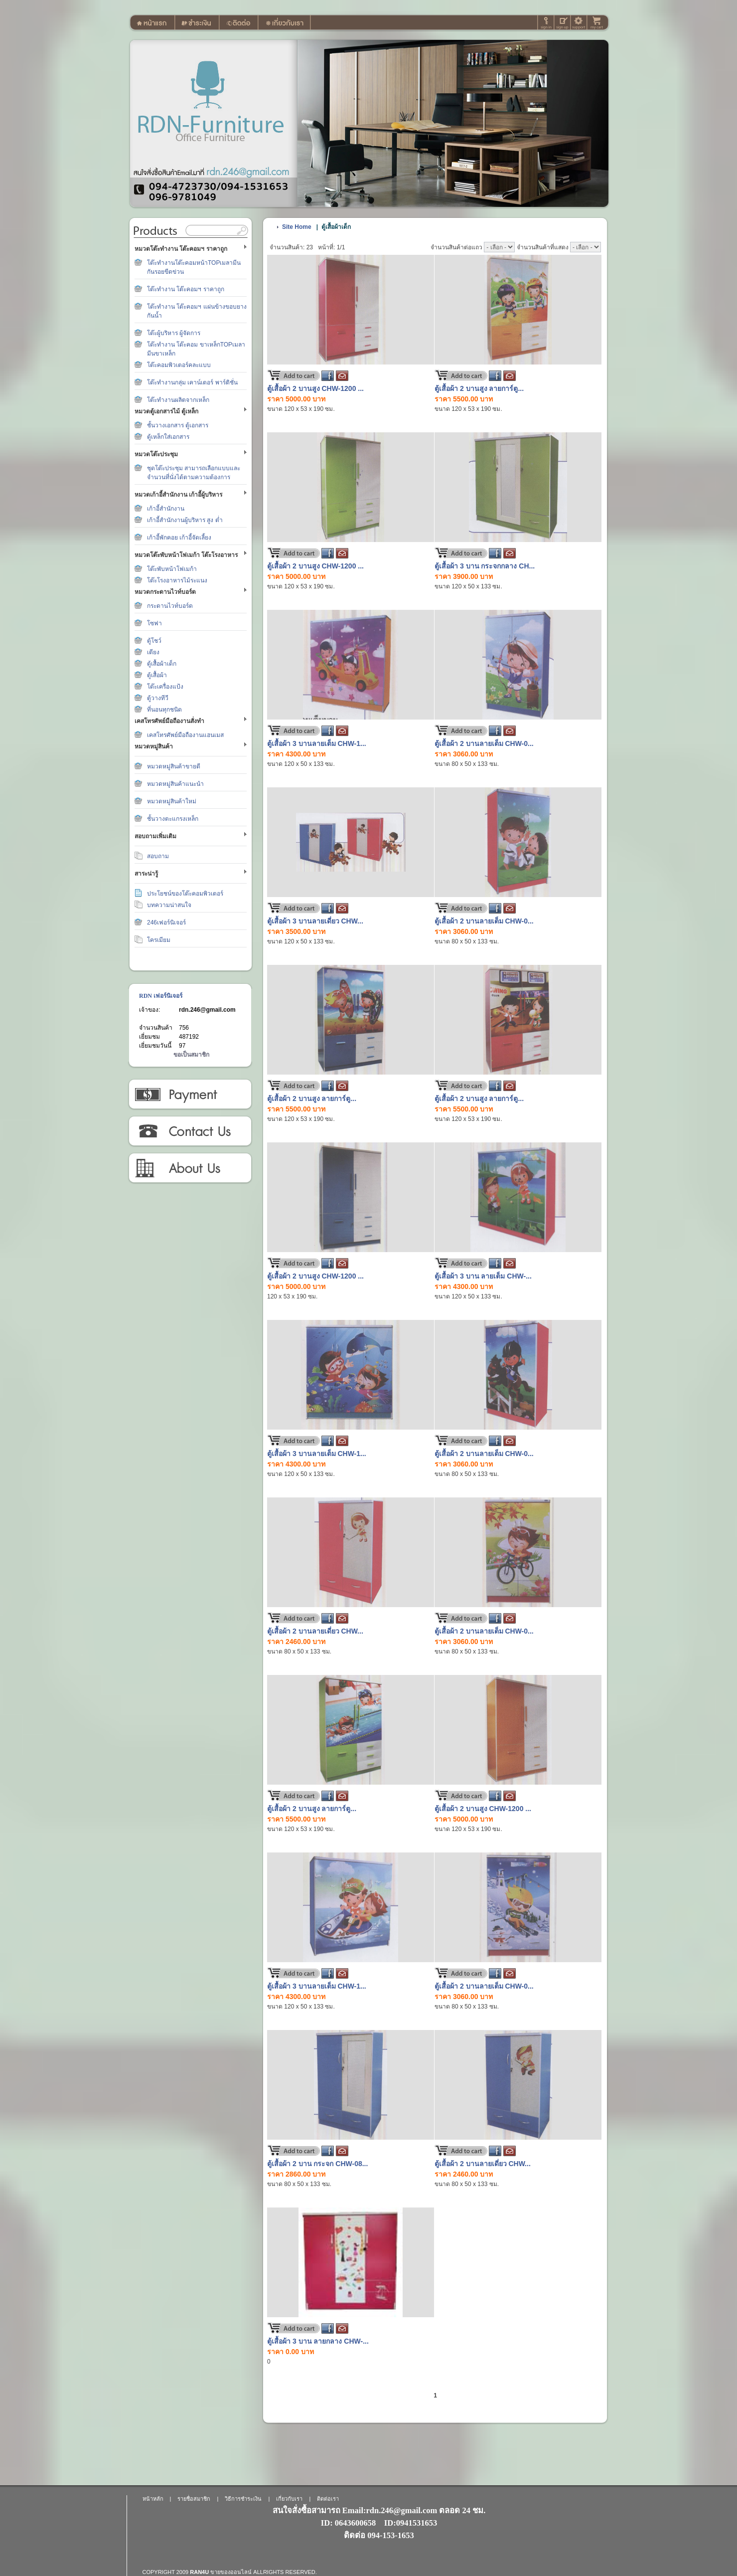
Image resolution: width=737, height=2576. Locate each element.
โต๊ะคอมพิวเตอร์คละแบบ (179, 365)
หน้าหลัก (153, 2499)
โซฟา (154, 623)
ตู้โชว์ (154, 640)
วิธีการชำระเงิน (190, 1094)
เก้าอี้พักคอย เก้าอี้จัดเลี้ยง (179, 537)
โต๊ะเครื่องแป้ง (165, 686)
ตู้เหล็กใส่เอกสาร (168, 436)
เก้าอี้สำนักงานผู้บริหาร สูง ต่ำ (185, 520)
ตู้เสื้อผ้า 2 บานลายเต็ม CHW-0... (484, 743)
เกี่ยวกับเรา (190, 1168)
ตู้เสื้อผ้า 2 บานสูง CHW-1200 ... (315, 388)
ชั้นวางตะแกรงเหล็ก (172, 818)
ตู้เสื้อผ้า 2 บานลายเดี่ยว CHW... (315, 1631)
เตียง (153, 652)
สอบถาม (158, 856)
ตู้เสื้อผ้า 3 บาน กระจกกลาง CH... (485, 566)
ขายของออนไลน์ (231, 2572)
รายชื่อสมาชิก (193, 2499)
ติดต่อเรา (190, 1131)
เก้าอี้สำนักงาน (165, 508)
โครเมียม (158, 939)
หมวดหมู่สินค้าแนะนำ (175, 783)
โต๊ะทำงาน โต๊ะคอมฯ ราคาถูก (185, 289)
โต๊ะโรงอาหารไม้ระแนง (177, 580)
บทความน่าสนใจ (169, 905)
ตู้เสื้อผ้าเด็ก (161, 663)
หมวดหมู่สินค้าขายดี (173, 766)
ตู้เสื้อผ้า (157, 675)
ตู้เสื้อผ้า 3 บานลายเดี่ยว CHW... (315, 921)
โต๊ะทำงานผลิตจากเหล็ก (178, 399)
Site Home (296, 226)
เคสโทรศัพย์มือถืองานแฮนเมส (185, 735)
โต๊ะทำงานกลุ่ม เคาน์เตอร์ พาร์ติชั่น (192, 382)
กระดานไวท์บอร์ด (170, 605)
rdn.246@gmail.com (207, 1009)
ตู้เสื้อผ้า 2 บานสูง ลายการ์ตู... (479, 388)
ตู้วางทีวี (157, 698)
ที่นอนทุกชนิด (164, 709)
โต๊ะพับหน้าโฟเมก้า (172, 568)
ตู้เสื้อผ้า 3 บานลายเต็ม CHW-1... (316, 743)
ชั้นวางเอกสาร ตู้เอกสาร (177, 425)
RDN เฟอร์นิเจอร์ (160, 995)
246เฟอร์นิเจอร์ (166, 922)
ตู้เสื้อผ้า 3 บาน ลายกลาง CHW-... (318, 2341)
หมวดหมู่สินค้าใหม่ (171, 801)
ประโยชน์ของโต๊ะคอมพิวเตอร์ (185, 893)
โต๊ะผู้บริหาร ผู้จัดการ (173, 333)
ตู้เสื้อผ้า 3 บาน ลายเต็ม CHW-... (483, 1276)
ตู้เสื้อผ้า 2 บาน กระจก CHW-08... (317, 2164)
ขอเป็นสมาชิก (191, 1054)
